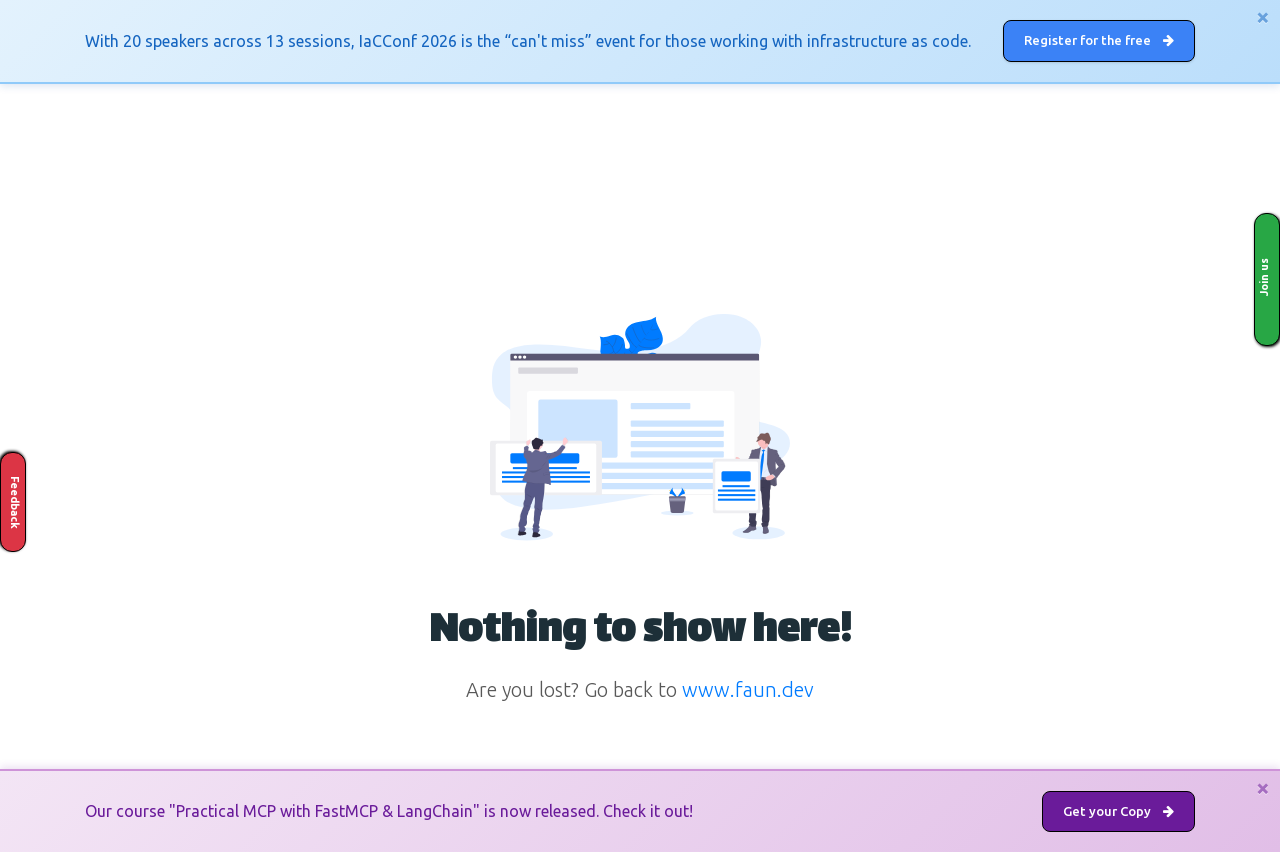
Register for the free (1099, 40)
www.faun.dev (748, 689)
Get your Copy (1118, 811)
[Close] (1263, 17)
